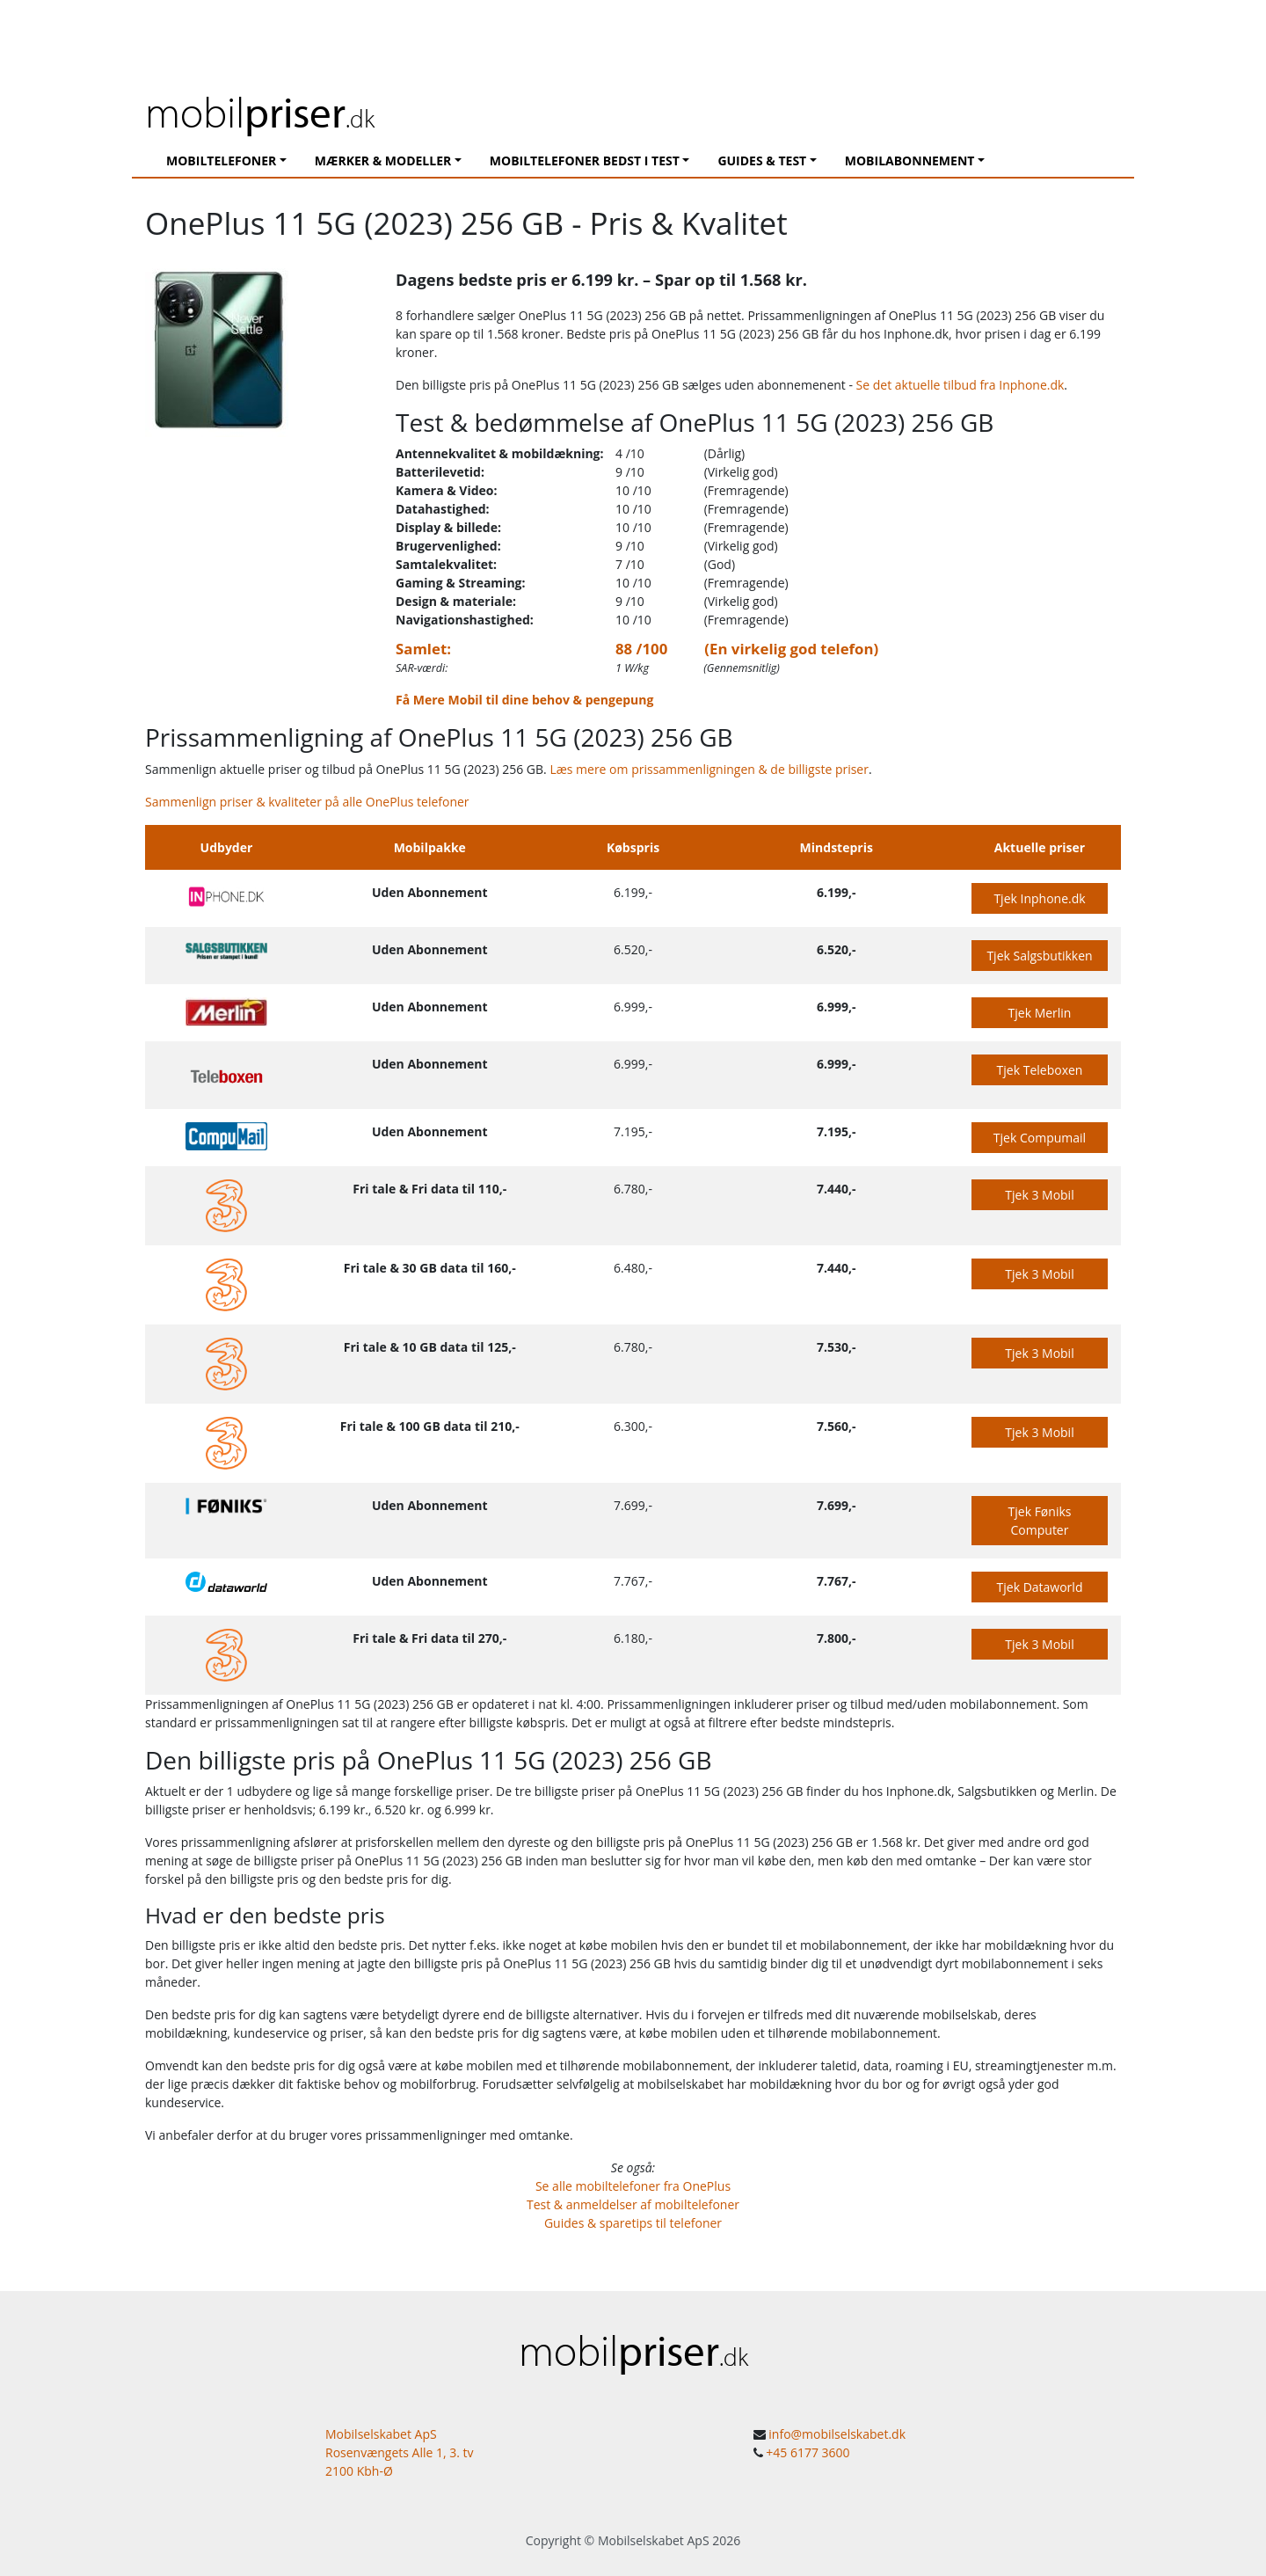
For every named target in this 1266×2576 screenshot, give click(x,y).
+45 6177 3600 (807, 2452)
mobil (260, 111)
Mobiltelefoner (221, 160)
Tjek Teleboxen (1040, 1070)
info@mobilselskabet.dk (837, 2434)
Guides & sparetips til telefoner (633, 2223)
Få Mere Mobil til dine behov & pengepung (524, 699)
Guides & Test (761, 160)
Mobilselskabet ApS (653, 2540)
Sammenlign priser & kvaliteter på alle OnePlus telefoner (307, 801)
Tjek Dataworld (1040, 1587)
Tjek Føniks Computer (1040, 1520)
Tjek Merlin (1040, 1012)
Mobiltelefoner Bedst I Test (585, 160)
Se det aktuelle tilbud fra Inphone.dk (960, 384)
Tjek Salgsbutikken (1039, 955)
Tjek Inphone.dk (1039, 898)
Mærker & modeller (383, 160)
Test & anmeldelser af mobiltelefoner (633, 2204)
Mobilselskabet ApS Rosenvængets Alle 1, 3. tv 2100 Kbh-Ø (399, 2452)
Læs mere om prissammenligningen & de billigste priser (709, 769)
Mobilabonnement (910, 160)
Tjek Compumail (1039, 1137)
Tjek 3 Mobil (1039, 1194)
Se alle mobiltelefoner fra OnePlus (633, 2186)
